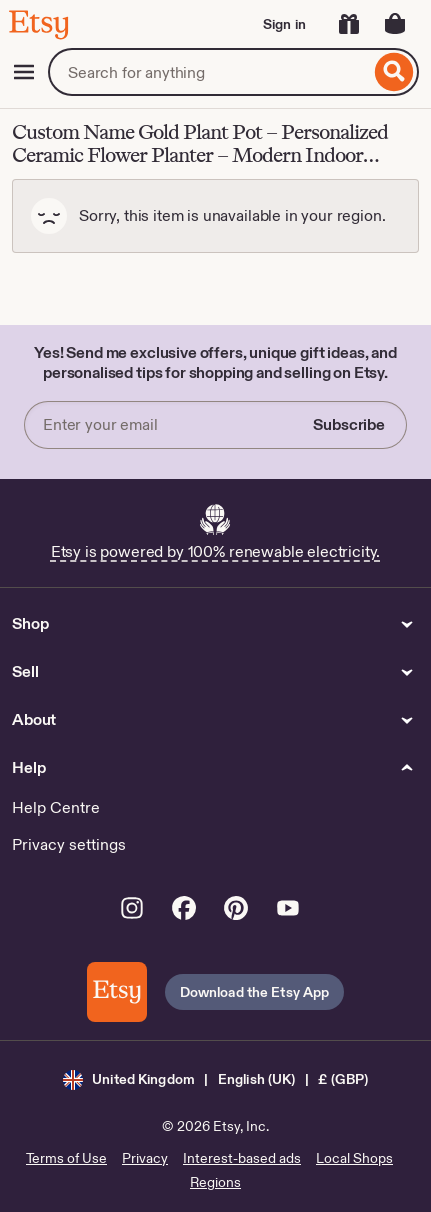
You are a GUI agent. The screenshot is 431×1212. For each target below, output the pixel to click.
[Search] (394, 72)
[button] (216, 1079)
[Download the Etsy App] (117, 992)
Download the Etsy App (255, 992)
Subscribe (349, 424)
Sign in (284, 24)
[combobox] (209, 72)
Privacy (145, 1158)
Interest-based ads (242, 1158)
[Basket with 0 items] (395, 24)
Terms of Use (66, 1158)
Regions (215, 1182)
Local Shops (354, 1158)
